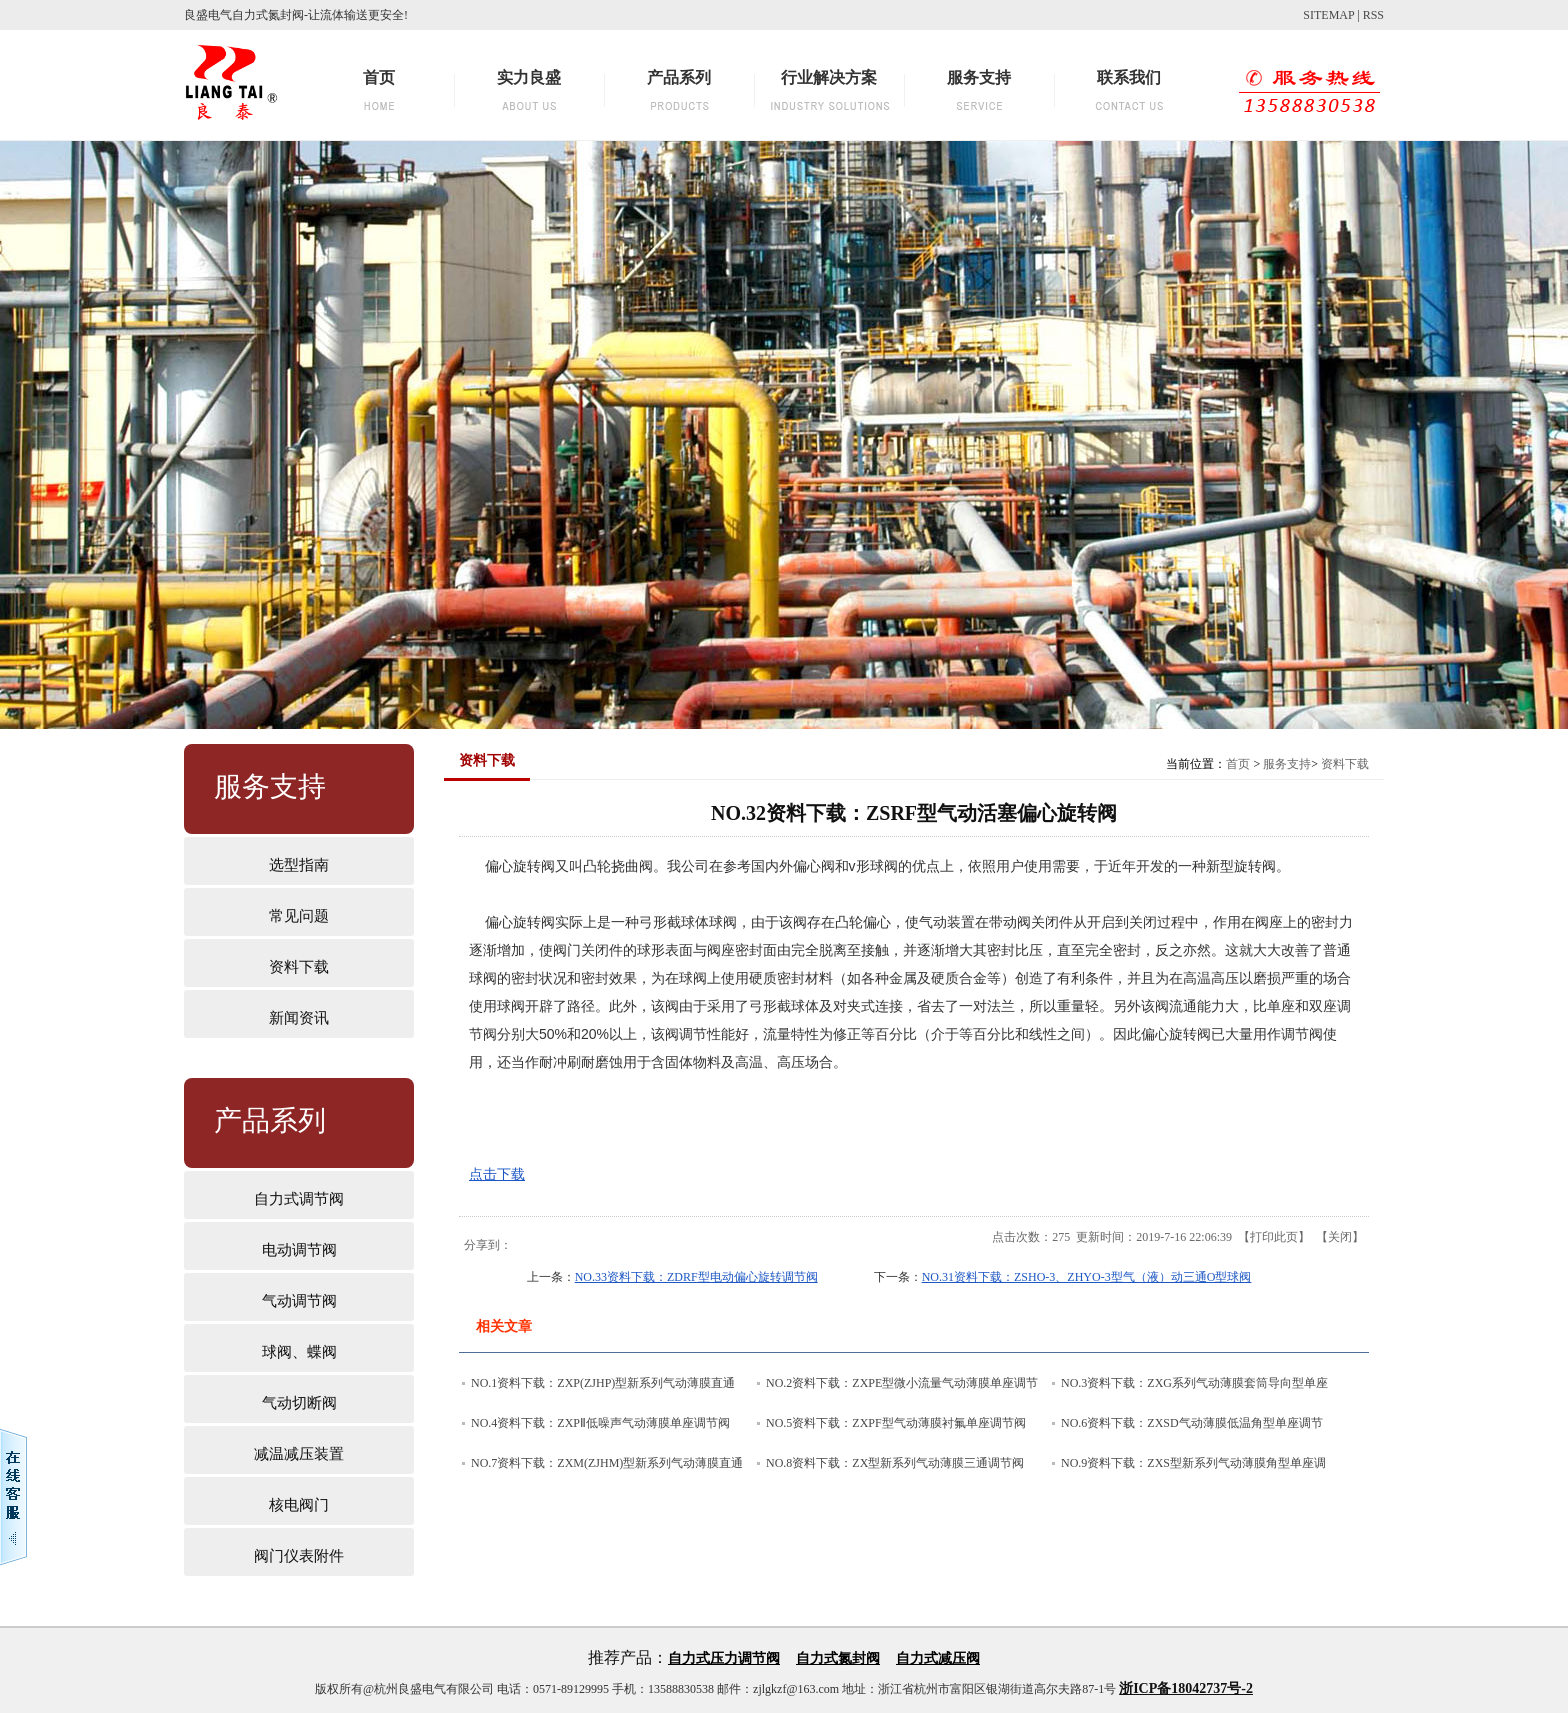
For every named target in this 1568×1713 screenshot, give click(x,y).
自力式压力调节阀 (724, 1658)
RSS (1373, 15)
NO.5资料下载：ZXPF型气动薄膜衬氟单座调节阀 (896, 1423)
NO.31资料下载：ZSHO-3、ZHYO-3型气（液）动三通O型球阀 (1087, 1277)
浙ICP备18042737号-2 (1186, 1688)
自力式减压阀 (938, 1658)
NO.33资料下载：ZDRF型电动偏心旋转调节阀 (696, 1277)
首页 (1238, 764)
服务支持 (1287, 764)
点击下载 (497, 1174)
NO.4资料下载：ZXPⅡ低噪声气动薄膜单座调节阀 (600, 1423)
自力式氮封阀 (838, 1658)
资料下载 (1345, 764)
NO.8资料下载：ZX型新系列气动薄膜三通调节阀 (895, 1463)
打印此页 (1274, 1237)
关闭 (1340, 1237)
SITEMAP (1328, 15)
